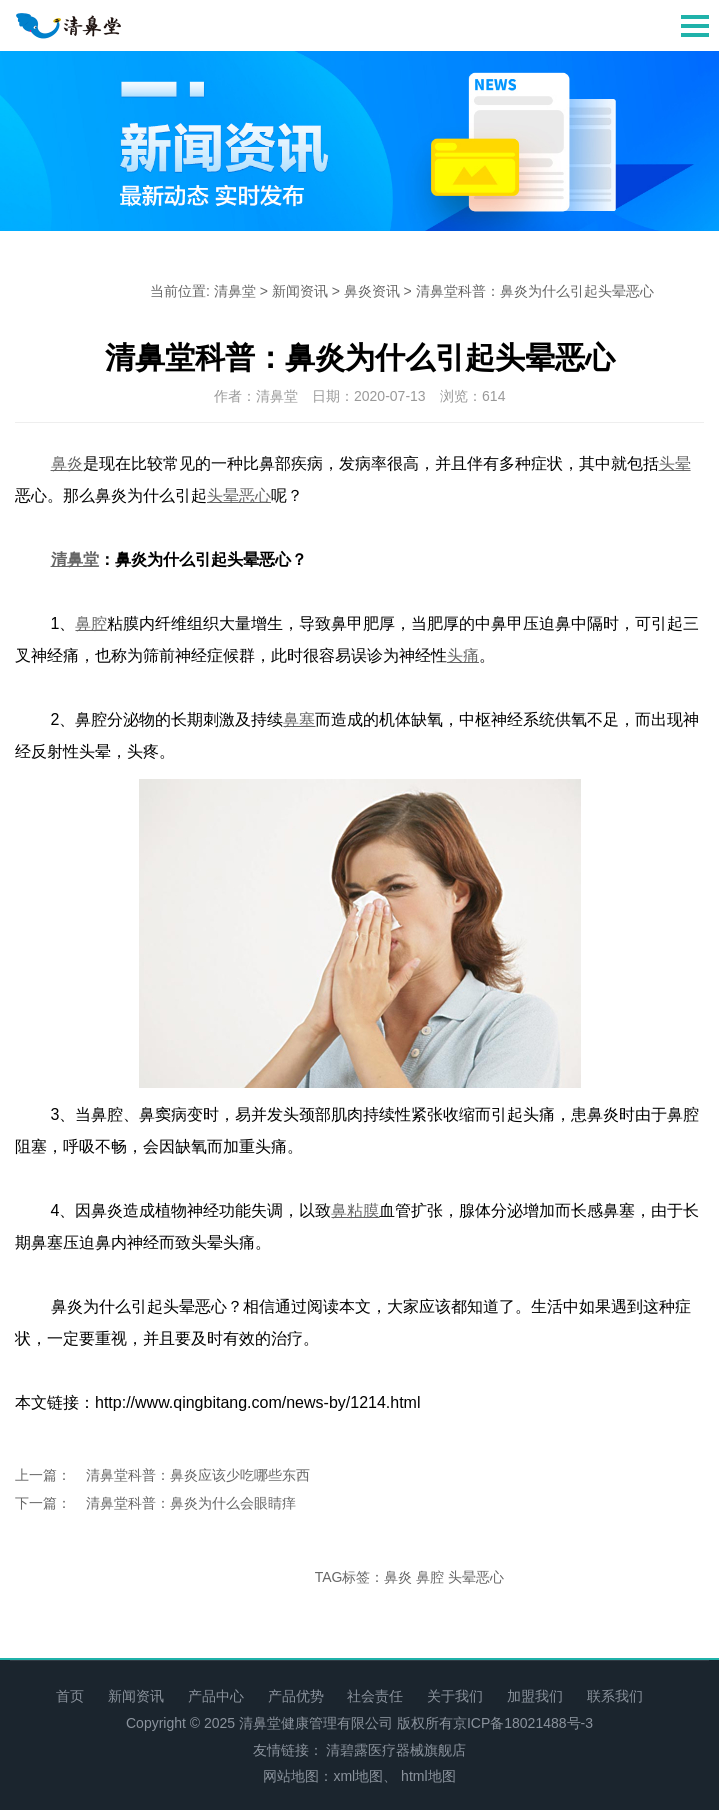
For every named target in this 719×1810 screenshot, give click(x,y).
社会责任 (375, 1696)
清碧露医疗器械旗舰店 (396, 1750)
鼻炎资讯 (372, 291)
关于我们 (455, 1696)
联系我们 (615, 1696)
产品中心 (216, 1696)
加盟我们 (535, 1696)
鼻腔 (430, 1577)
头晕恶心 (476, 1577)
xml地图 (358, 1776)
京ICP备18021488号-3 (523, 1723)
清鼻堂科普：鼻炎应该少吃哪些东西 (198, 1475)
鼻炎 (398, 1577)
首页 (70, 1696)
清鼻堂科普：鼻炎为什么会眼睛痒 (191, 1503)
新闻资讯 (300, 291)
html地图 (428, 1776)
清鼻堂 (235, 291)
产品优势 (296, 1696)
